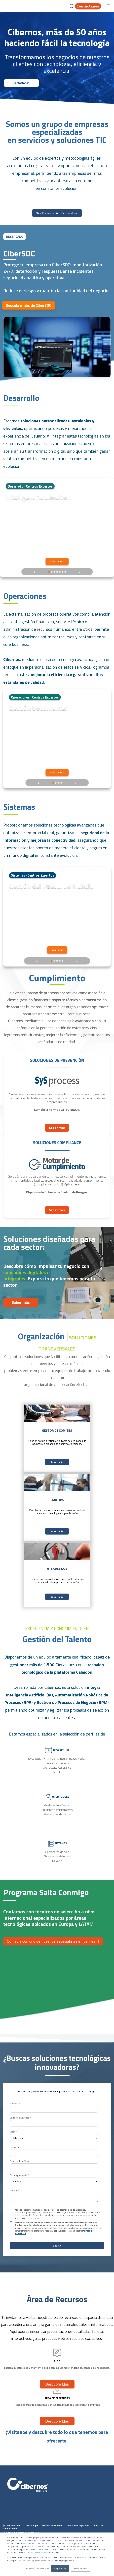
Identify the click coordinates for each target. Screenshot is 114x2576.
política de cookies (31, 2552)
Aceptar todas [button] (60, 2568)
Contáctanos (88, 6)
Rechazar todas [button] (80, 2568)
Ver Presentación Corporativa (57, 213)
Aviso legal (32, 2511)
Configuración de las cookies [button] (36, 2568)
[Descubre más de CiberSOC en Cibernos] (28, 305)
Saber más (57, 950)
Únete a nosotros (14, 2524)
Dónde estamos (13, 2530)
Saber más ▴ (57, 561)
